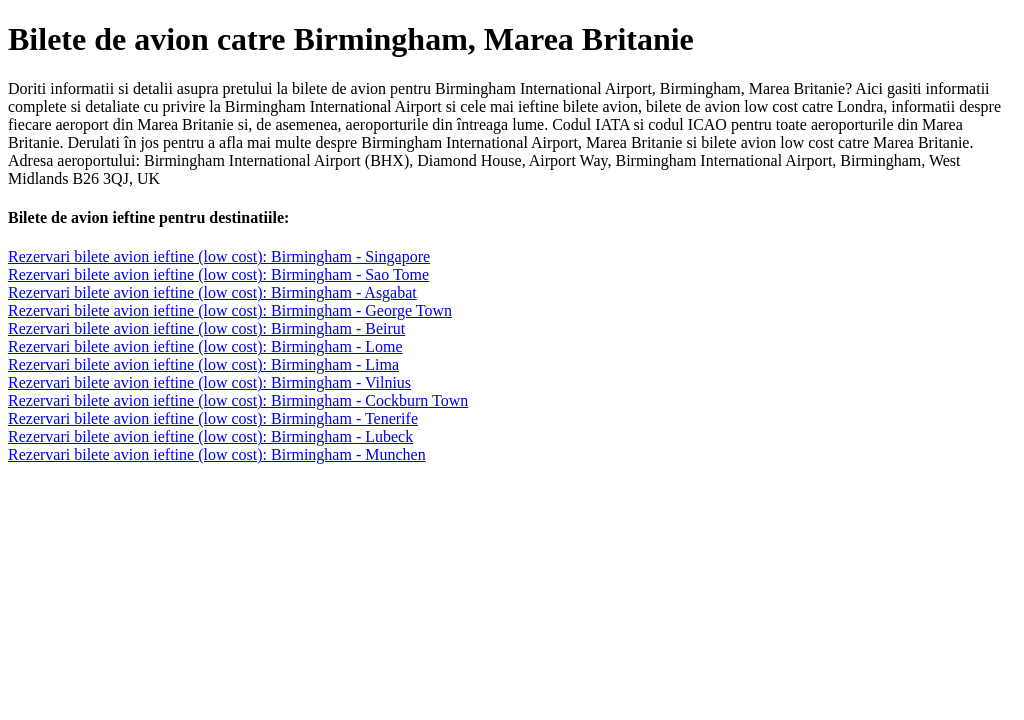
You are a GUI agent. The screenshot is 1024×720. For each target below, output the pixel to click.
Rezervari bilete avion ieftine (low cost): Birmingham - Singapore (219, 256)
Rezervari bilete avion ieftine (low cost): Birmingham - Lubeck (210, 436)
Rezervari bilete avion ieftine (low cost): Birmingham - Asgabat (212, 292)
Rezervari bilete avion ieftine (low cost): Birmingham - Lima (203, 364)
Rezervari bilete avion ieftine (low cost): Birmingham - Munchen (217, 454)
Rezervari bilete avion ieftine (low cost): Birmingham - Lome (205, 346)
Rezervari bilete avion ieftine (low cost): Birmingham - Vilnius (209, 382)
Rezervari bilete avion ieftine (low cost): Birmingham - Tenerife (213, 418)
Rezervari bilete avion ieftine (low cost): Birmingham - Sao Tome (218, 274)
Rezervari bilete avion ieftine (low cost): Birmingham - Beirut (206, 328)
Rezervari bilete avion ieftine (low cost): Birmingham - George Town (230, 310)
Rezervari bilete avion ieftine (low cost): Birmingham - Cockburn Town (238, 400)
